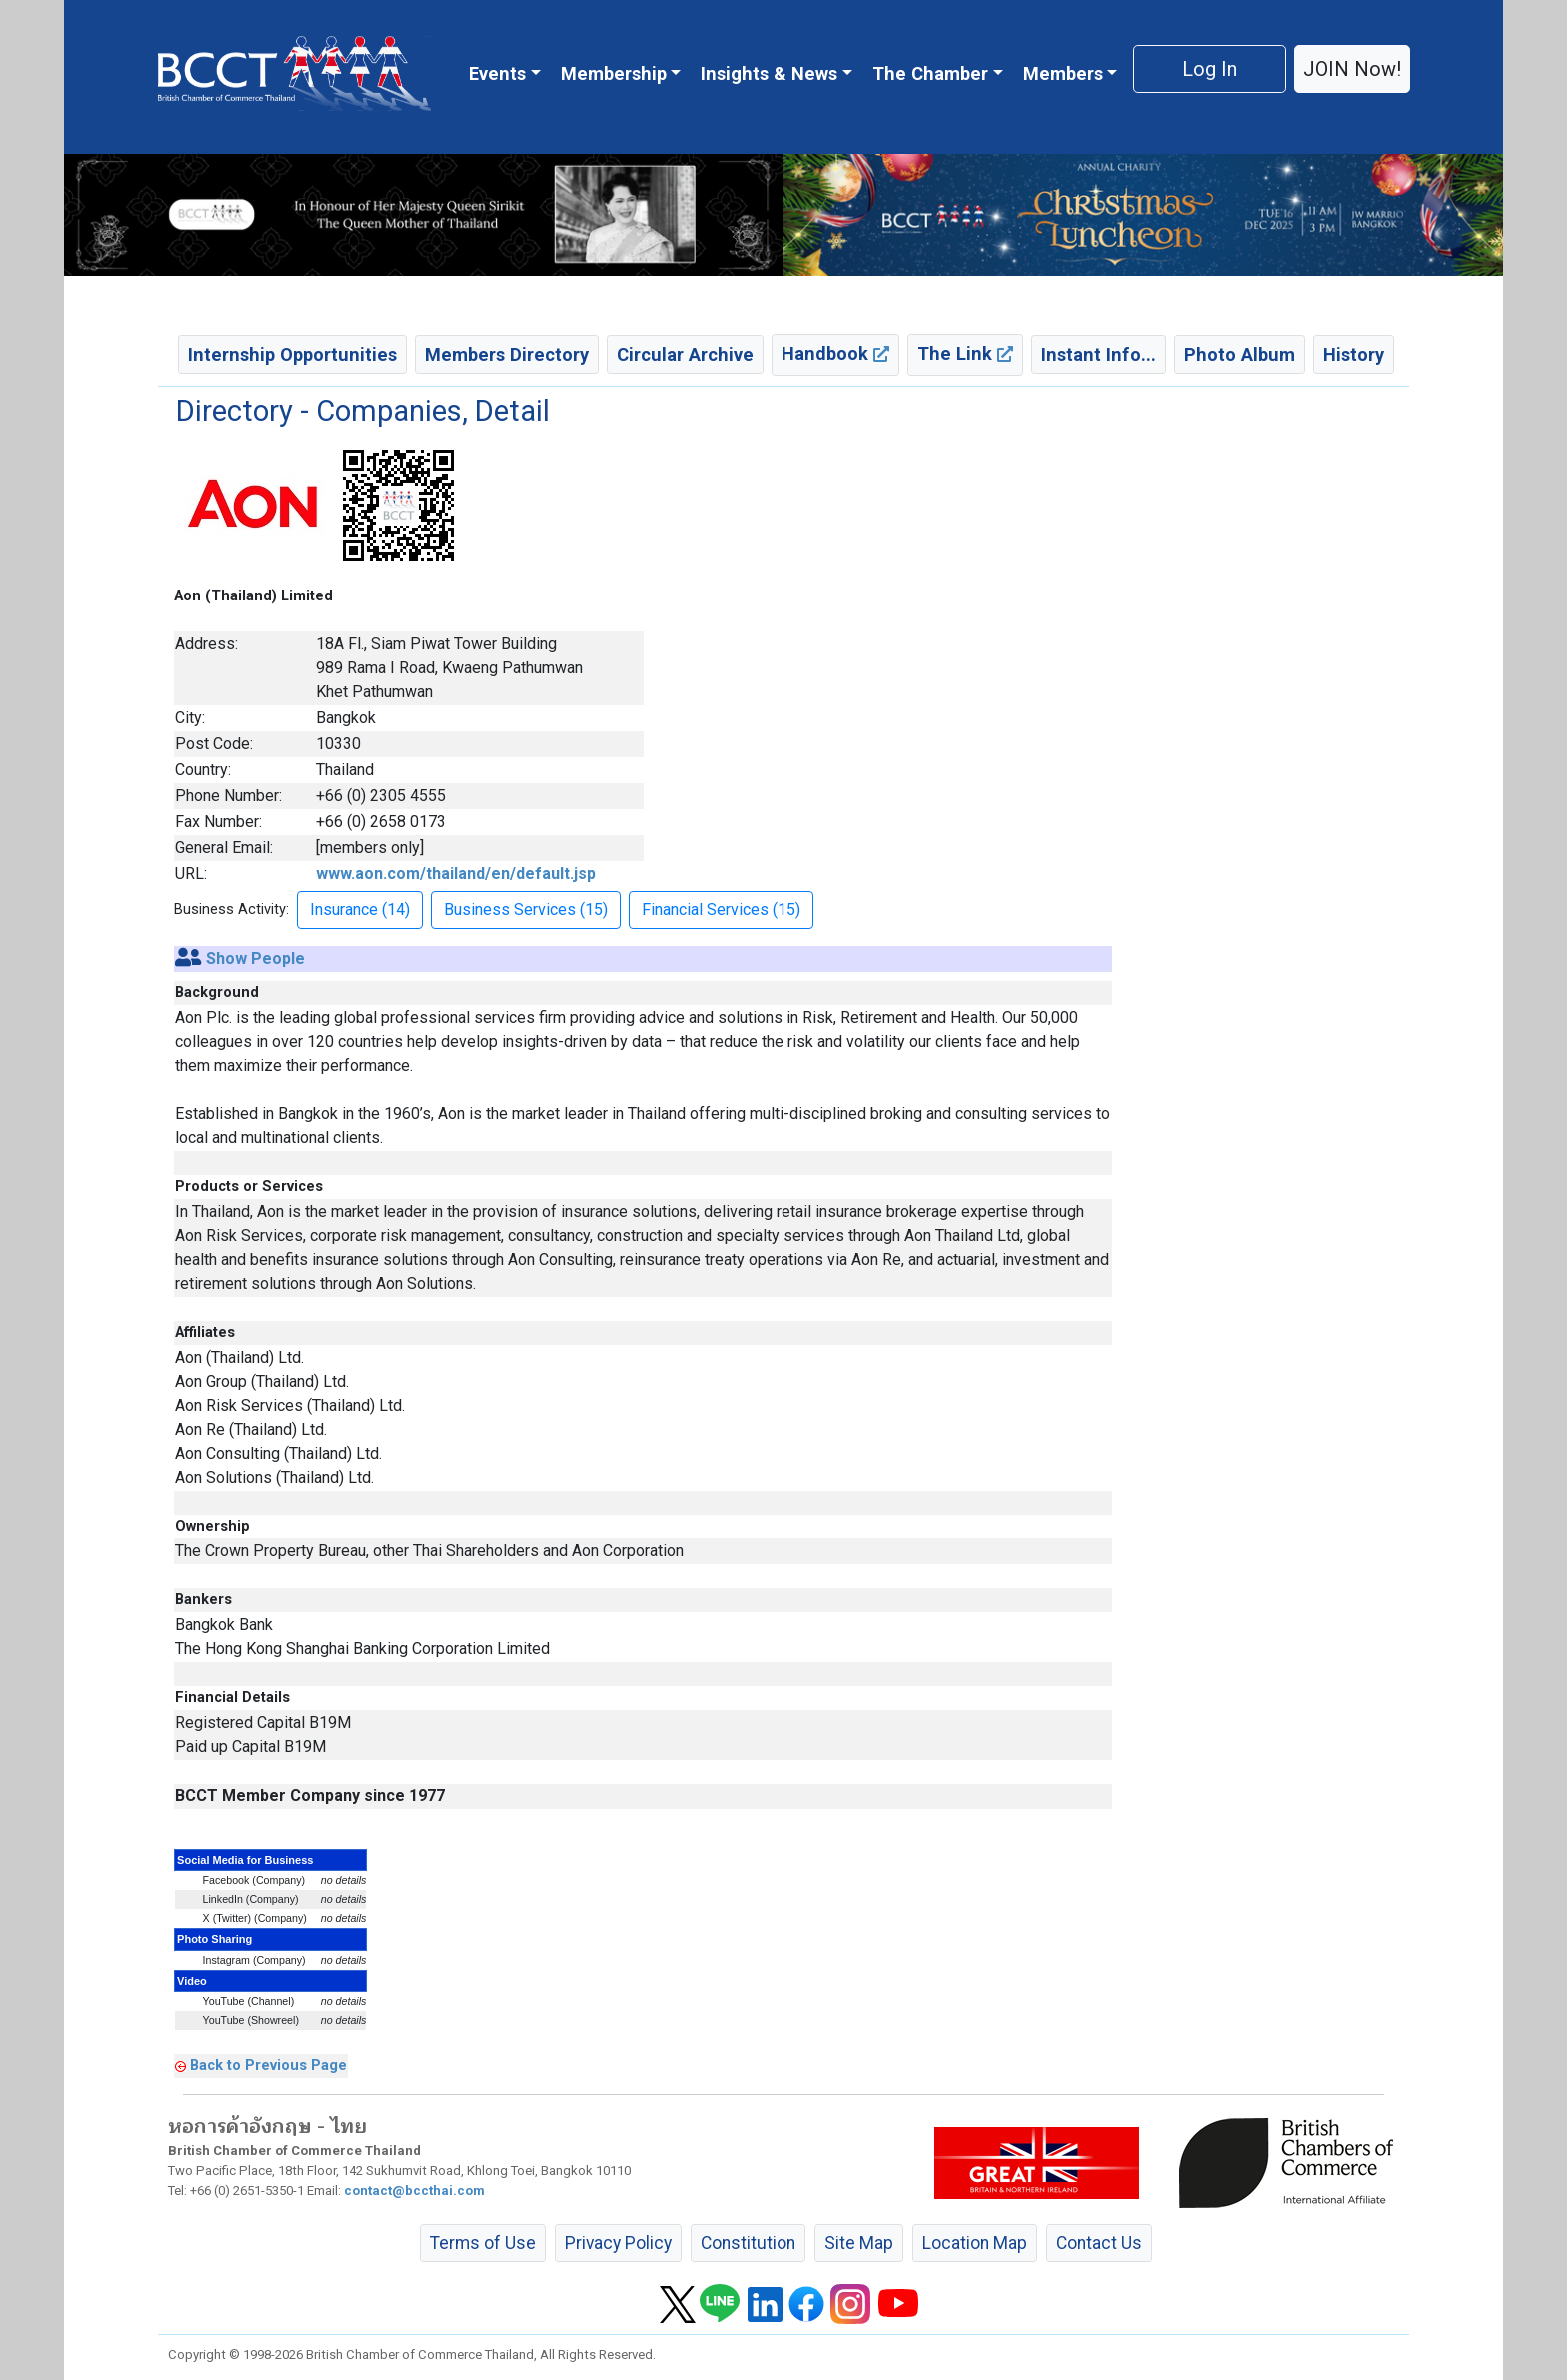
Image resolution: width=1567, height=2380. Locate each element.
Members (1063, 73)
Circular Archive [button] (685, 354)
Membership (614, 73)
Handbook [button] (835, 353)
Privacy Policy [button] (618, 2243)
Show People (255, 958)
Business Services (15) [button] (526, 909)
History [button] (1353, 354)
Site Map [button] (858, 2243)
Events (497, 73)
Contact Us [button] (1099, 2243)
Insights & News (769, 73)
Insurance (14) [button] (360, 909)
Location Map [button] (974, 2243)
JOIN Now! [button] (1352, 69)
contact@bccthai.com (414, 2190)
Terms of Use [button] (483, 2243)
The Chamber (930, 73)
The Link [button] (965, 353)
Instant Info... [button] (1098, 354)
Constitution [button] (748, 2243)
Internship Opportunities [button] (292, 354)
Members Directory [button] (507, 354)
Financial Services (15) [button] (721, 909)
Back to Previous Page (268, 2065)
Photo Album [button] (1239, 354)
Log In (1209, 69)
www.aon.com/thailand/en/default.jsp (456, 873)
